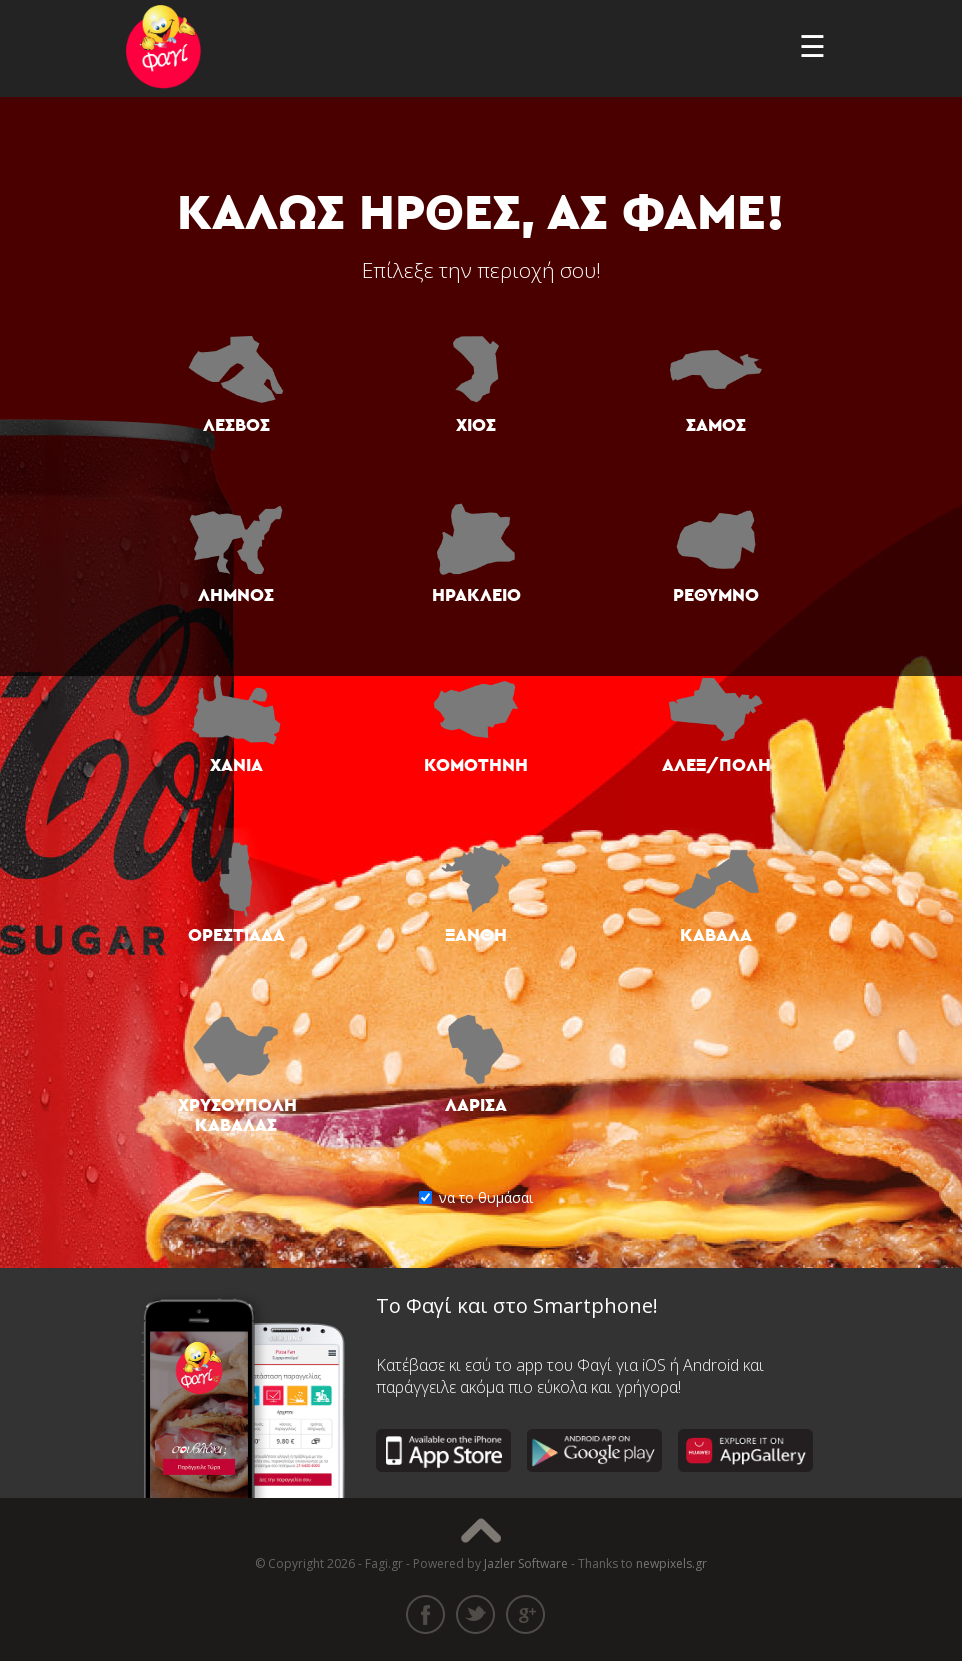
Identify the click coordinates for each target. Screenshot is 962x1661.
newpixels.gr (671, 1563)
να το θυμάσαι (481, 1197)
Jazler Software (526, 1563)
